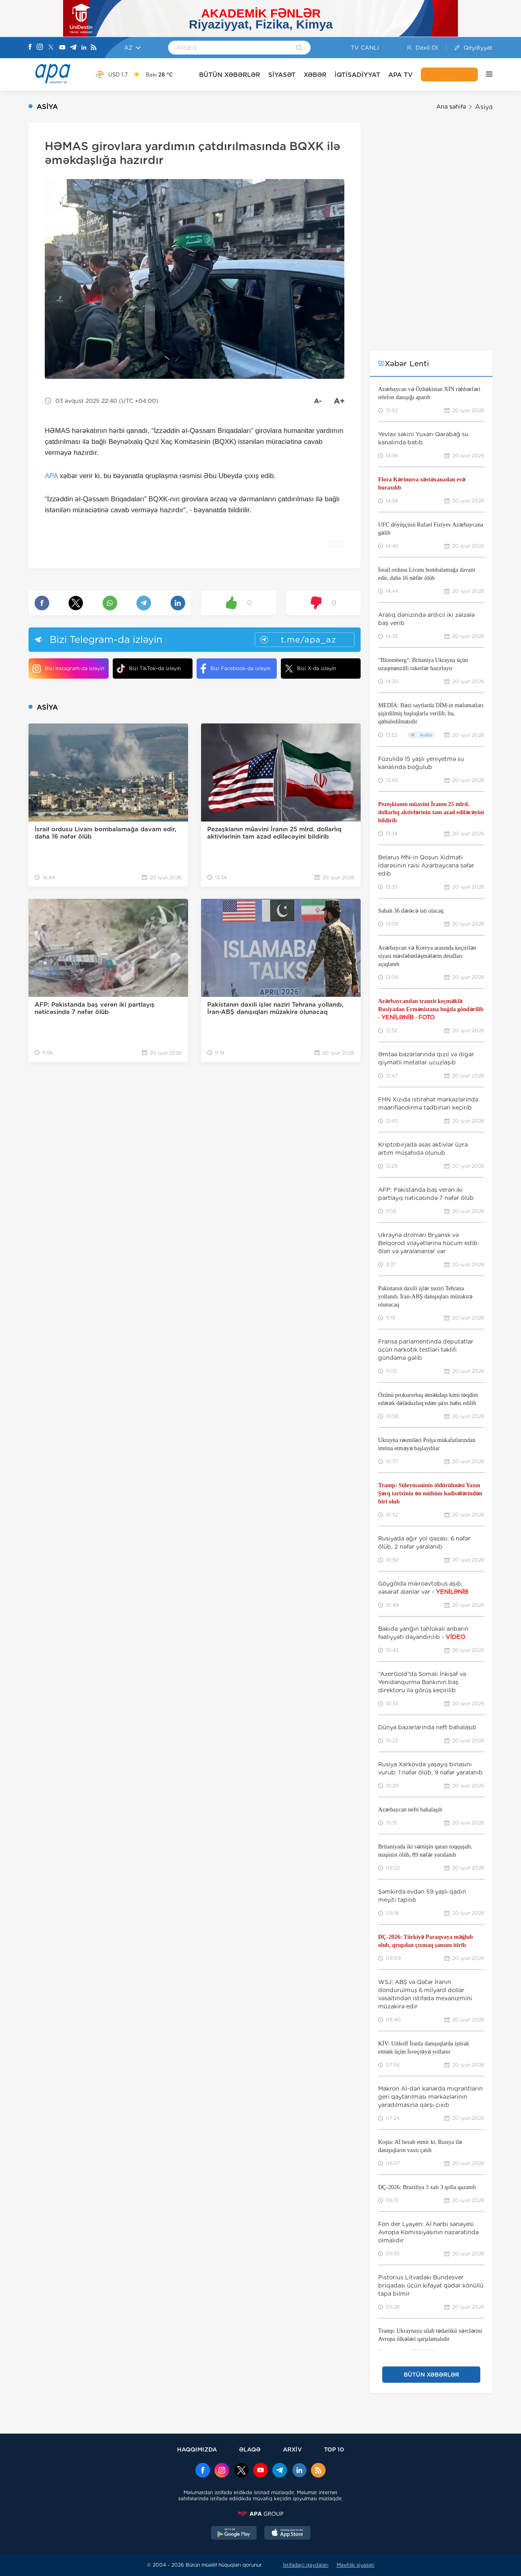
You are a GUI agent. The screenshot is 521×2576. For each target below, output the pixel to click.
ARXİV (292, 2449)
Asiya (484, 107)
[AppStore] (287, 2533)
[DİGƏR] (485, 74)
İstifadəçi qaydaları (305, 2565)
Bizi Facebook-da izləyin (235, 668)
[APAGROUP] (260, 2514)
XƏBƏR (315, 75)
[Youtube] (62, 48)
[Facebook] (30, 48)
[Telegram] (73, 48)
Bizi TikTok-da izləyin (149, 668)
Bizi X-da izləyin (310, 668)
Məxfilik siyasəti (355, 2565)
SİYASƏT (282, 75)
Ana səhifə (451, 106)
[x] (241, 2471)
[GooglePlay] (234, 2533)
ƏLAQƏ (249, 2449)
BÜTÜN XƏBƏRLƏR (229, 75)
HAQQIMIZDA (197, 2449)
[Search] (299, 48)
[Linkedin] (83, 48)
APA (51, 476)
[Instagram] (40, 48)
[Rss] (93, 48)
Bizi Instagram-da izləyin (68, 668)
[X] (51, 48)
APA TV (400, 75)
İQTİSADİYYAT (357, 75)
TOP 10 (334, 2449)
